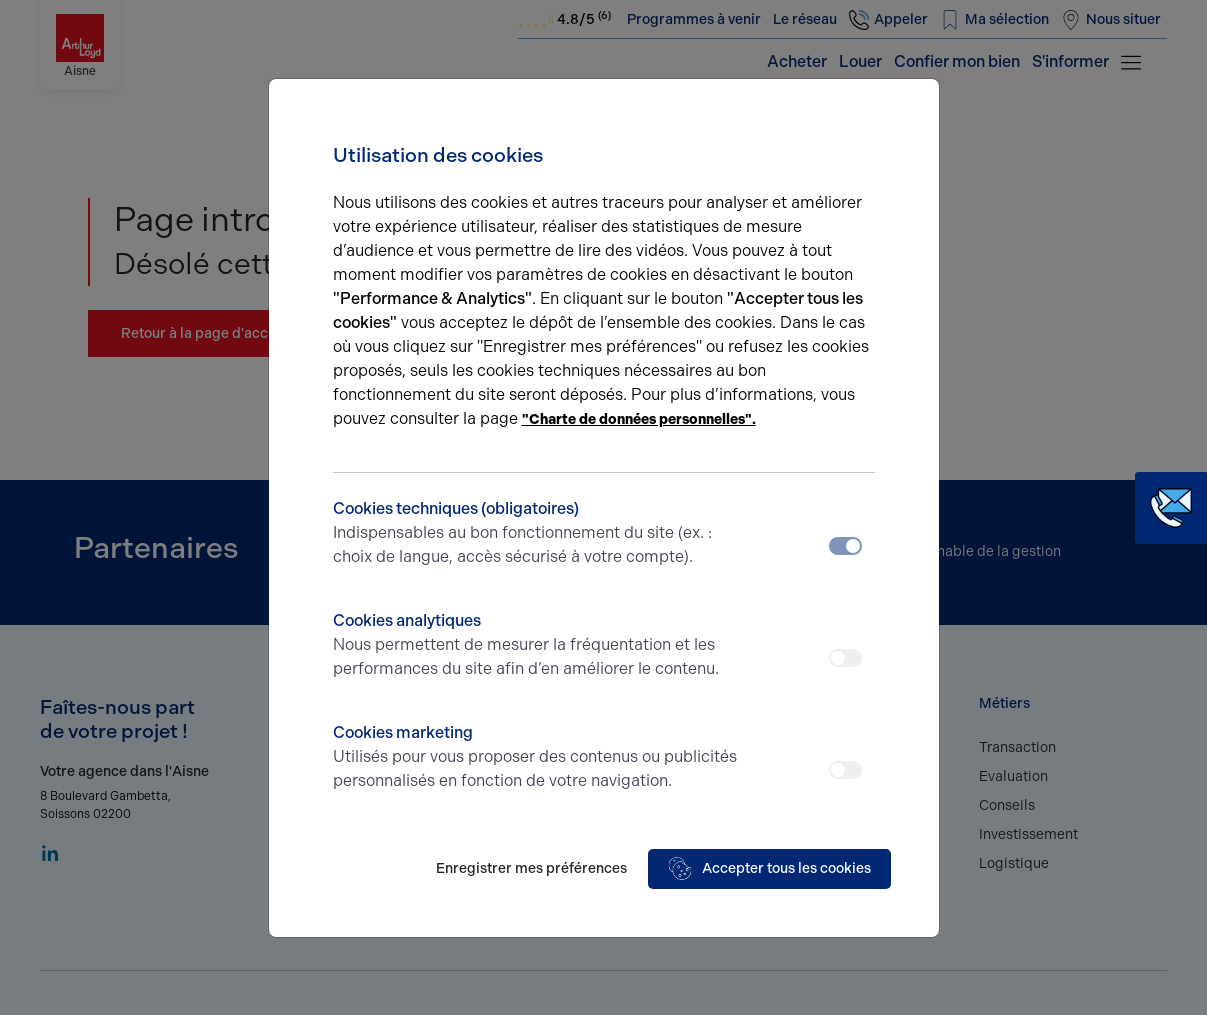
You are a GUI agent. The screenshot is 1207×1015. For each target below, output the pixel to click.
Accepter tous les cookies (769, 869)
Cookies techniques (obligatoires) (536, 534)
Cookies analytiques (536, 646)
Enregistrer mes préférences (531, 868)
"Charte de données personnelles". (639, 419)
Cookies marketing (536, 758)
